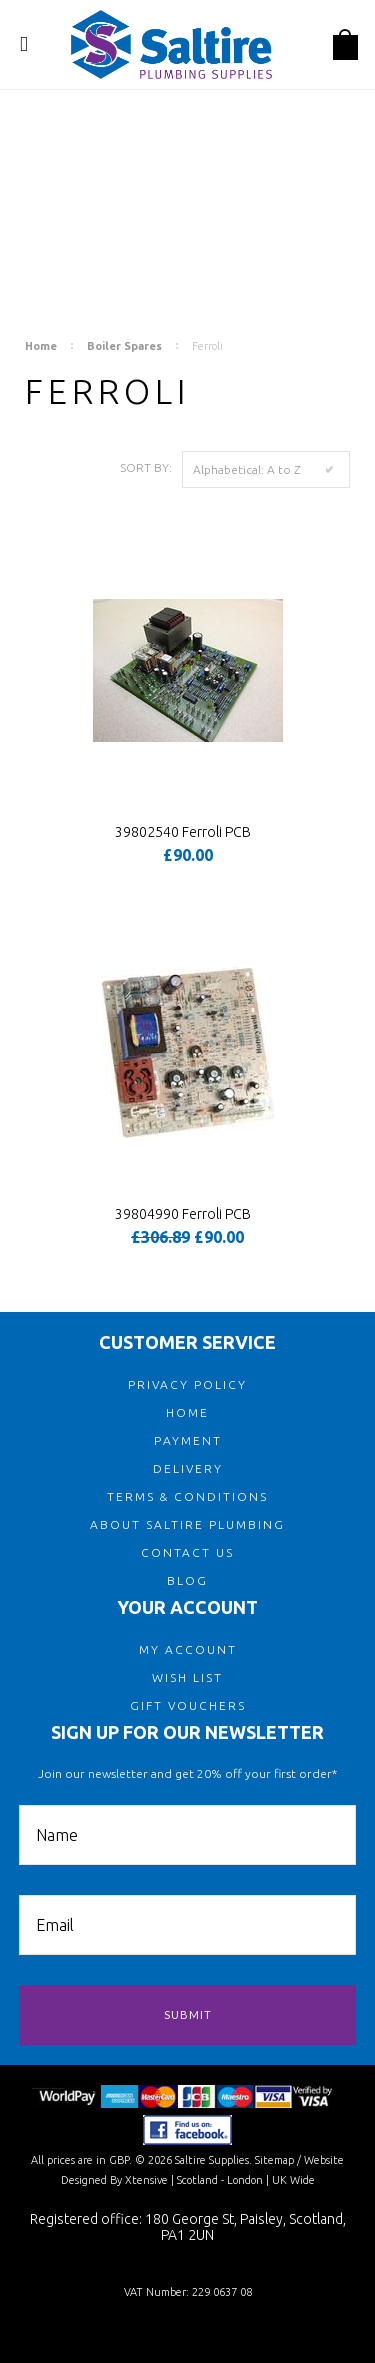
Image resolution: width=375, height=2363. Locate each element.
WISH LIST (187, 1677)
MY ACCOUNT (188, 1649)
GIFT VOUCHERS (188, 1705)
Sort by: (146, 467)
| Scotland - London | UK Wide (241, 2180)
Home (41, 346)
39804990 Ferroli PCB (183, 1214)
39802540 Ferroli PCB (183, 832)
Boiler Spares (124, 346)
